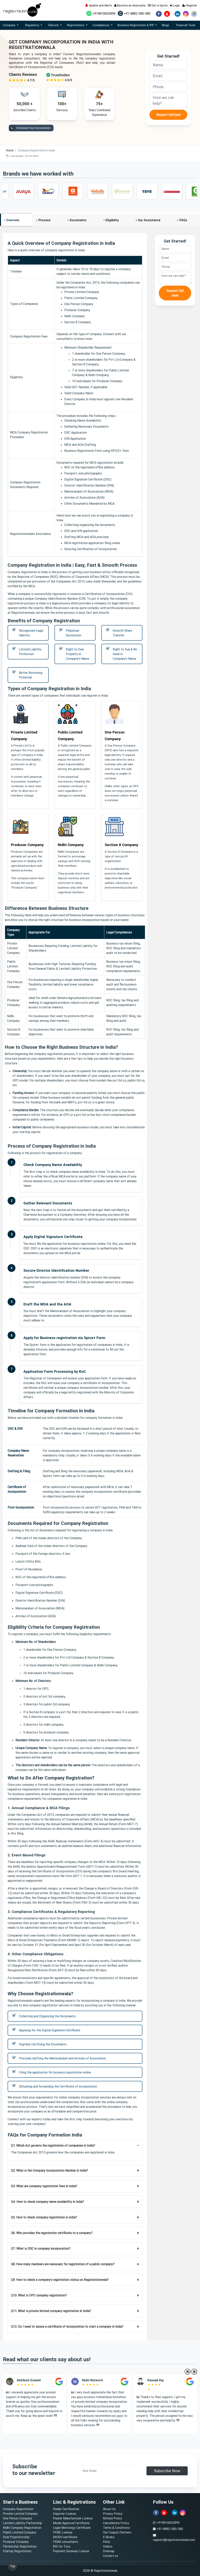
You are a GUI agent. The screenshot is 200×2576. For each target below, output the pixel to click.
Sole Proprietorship (16, 2537)
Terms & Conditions (116, 2528)
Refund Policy (112, 2518)
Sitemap (108, 2551)
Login (175, 5)
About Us (109, 2509)
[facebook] (159, 14)
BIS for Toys (61, 2546)
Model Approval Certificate (71, 2523)
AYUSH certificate (65, 2537)
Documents (78, 220)
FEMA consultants (65, 2542)
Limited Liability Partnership (22, 2523)
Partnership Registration (20, 2546)
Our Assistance (149, 220)
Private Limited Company (20, 2514)
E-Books (108, 2537)
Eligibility (112, 220)
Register (189, 5)
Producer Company (16, 2542)
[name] (168, 64)
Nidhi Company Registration (22, 2528)
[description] (168, 100)
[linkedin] (177, 14)
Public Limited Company (19, 2532)
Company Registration (18, 2509)
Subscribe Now (167, 2470)
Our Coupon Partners (117, 2532)
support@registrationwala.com (174, 2540)
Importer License (64, 2514)
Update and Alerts (98, 5)
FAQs (183, 220)
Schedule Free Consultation (30, 128)
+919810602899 (100, 13)
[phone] (168, 86)
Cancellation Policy (116, 2523)
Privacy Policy (112, 2514)
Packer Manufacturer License (73, 2518)
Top (12, 2566)
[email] (168, 75)
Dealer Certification (66, 2509)
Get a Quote (158, 5)
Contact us (110, 2556)
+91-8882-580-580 (134, 13)
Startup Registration (17, 2551)
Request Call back (168, 115)
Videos (107, 2546)
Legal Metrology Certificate (72, 2528)
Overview (12, 220)
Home (9, 150)
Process (44, 220)
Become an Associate (130, 5)
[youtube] (167, 14)
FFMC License (62, 2532)
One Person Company (17, 2518)
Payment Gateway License (71, 2551)
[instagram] (186, 14)
